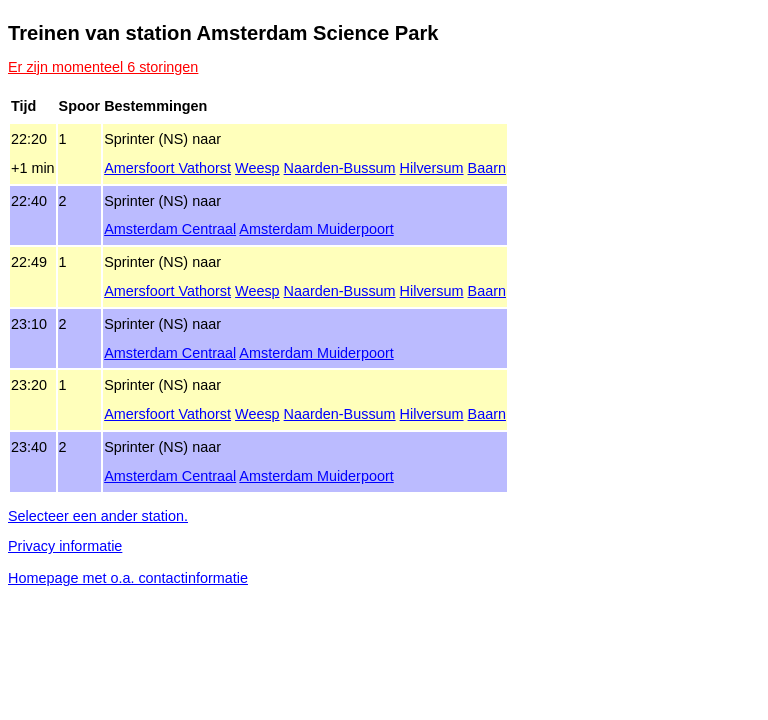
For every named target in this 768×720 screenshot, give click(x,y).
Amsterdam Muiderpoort (316, 229)
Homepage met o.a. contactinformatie (128, 578)
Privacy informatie (65, 546)
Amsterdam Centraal (170, 229)
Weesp (257, 168)
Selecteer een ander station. (98, 516)
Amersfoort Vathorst (167, 168)
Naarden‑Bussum (340, 168)
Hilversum (432, 168)
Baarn (487, 168)
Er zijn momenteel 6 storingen (103, 67)
